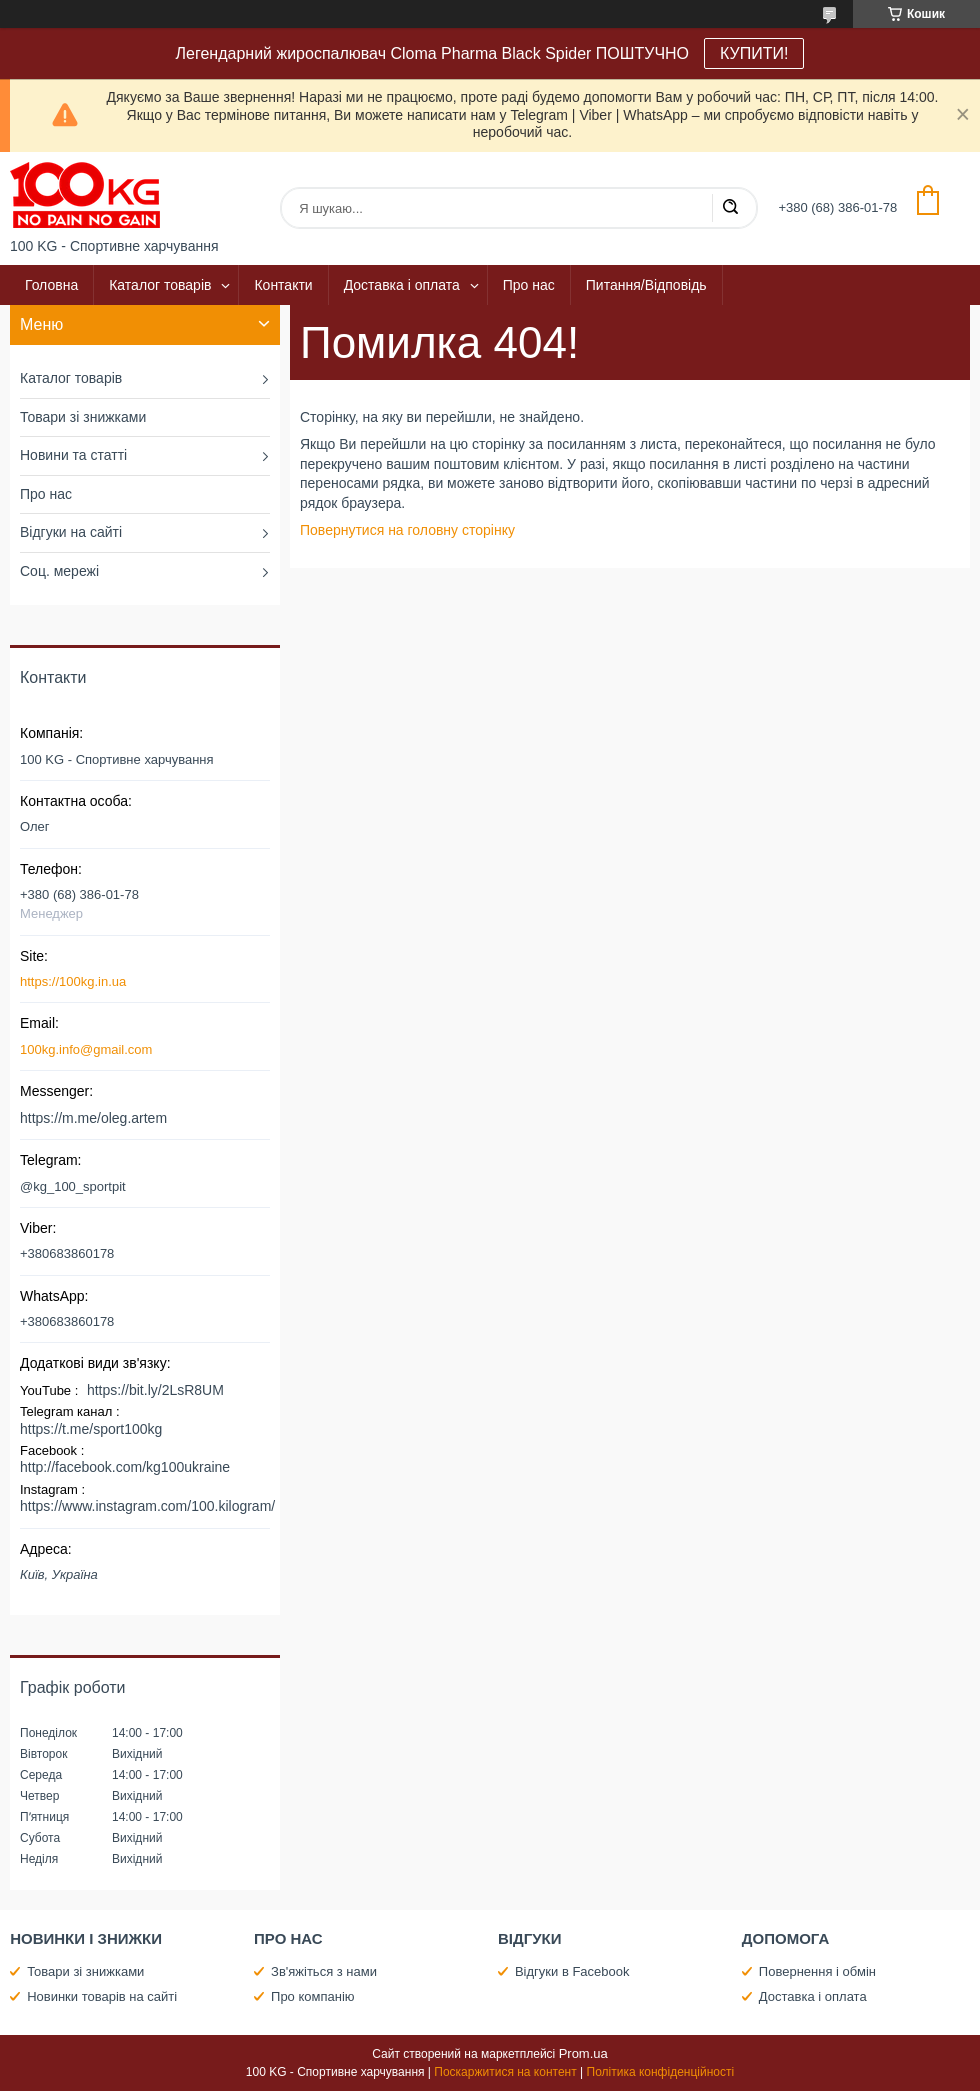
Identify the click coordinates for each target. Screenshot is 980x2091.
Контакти (283, 285)
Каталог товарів (160, 285)
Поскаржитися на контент (505, 2072)
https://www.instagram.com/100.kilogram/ (147, 1506)
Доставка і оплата (402, 285)
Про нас (529, 285)
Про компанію (313, 1996)
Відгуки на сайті (71, 532)
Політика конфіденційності (661, 2072)
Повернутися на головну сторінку (407, 530)
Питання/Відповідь (646, 285)
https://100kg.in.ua (73, 981)
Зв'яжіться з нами (324, 1971)
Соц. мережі (59, 571)
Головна (51, 285)
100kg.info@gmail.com (86, 1049)
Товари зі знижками (83, 417)
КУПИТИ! (754, 53)
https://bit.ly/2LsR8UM (155, 1390)
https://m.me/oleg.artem (93, 1118)
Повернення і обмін (817, 1971)
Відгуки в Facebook (572, 1971)
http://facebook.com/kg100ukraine (125, 1467)
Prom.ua (583, 2053)
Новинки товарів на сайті (102, 1996)
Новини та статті (73, 455)
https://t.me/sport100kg (91, 1429)
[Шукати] (730, 208)
